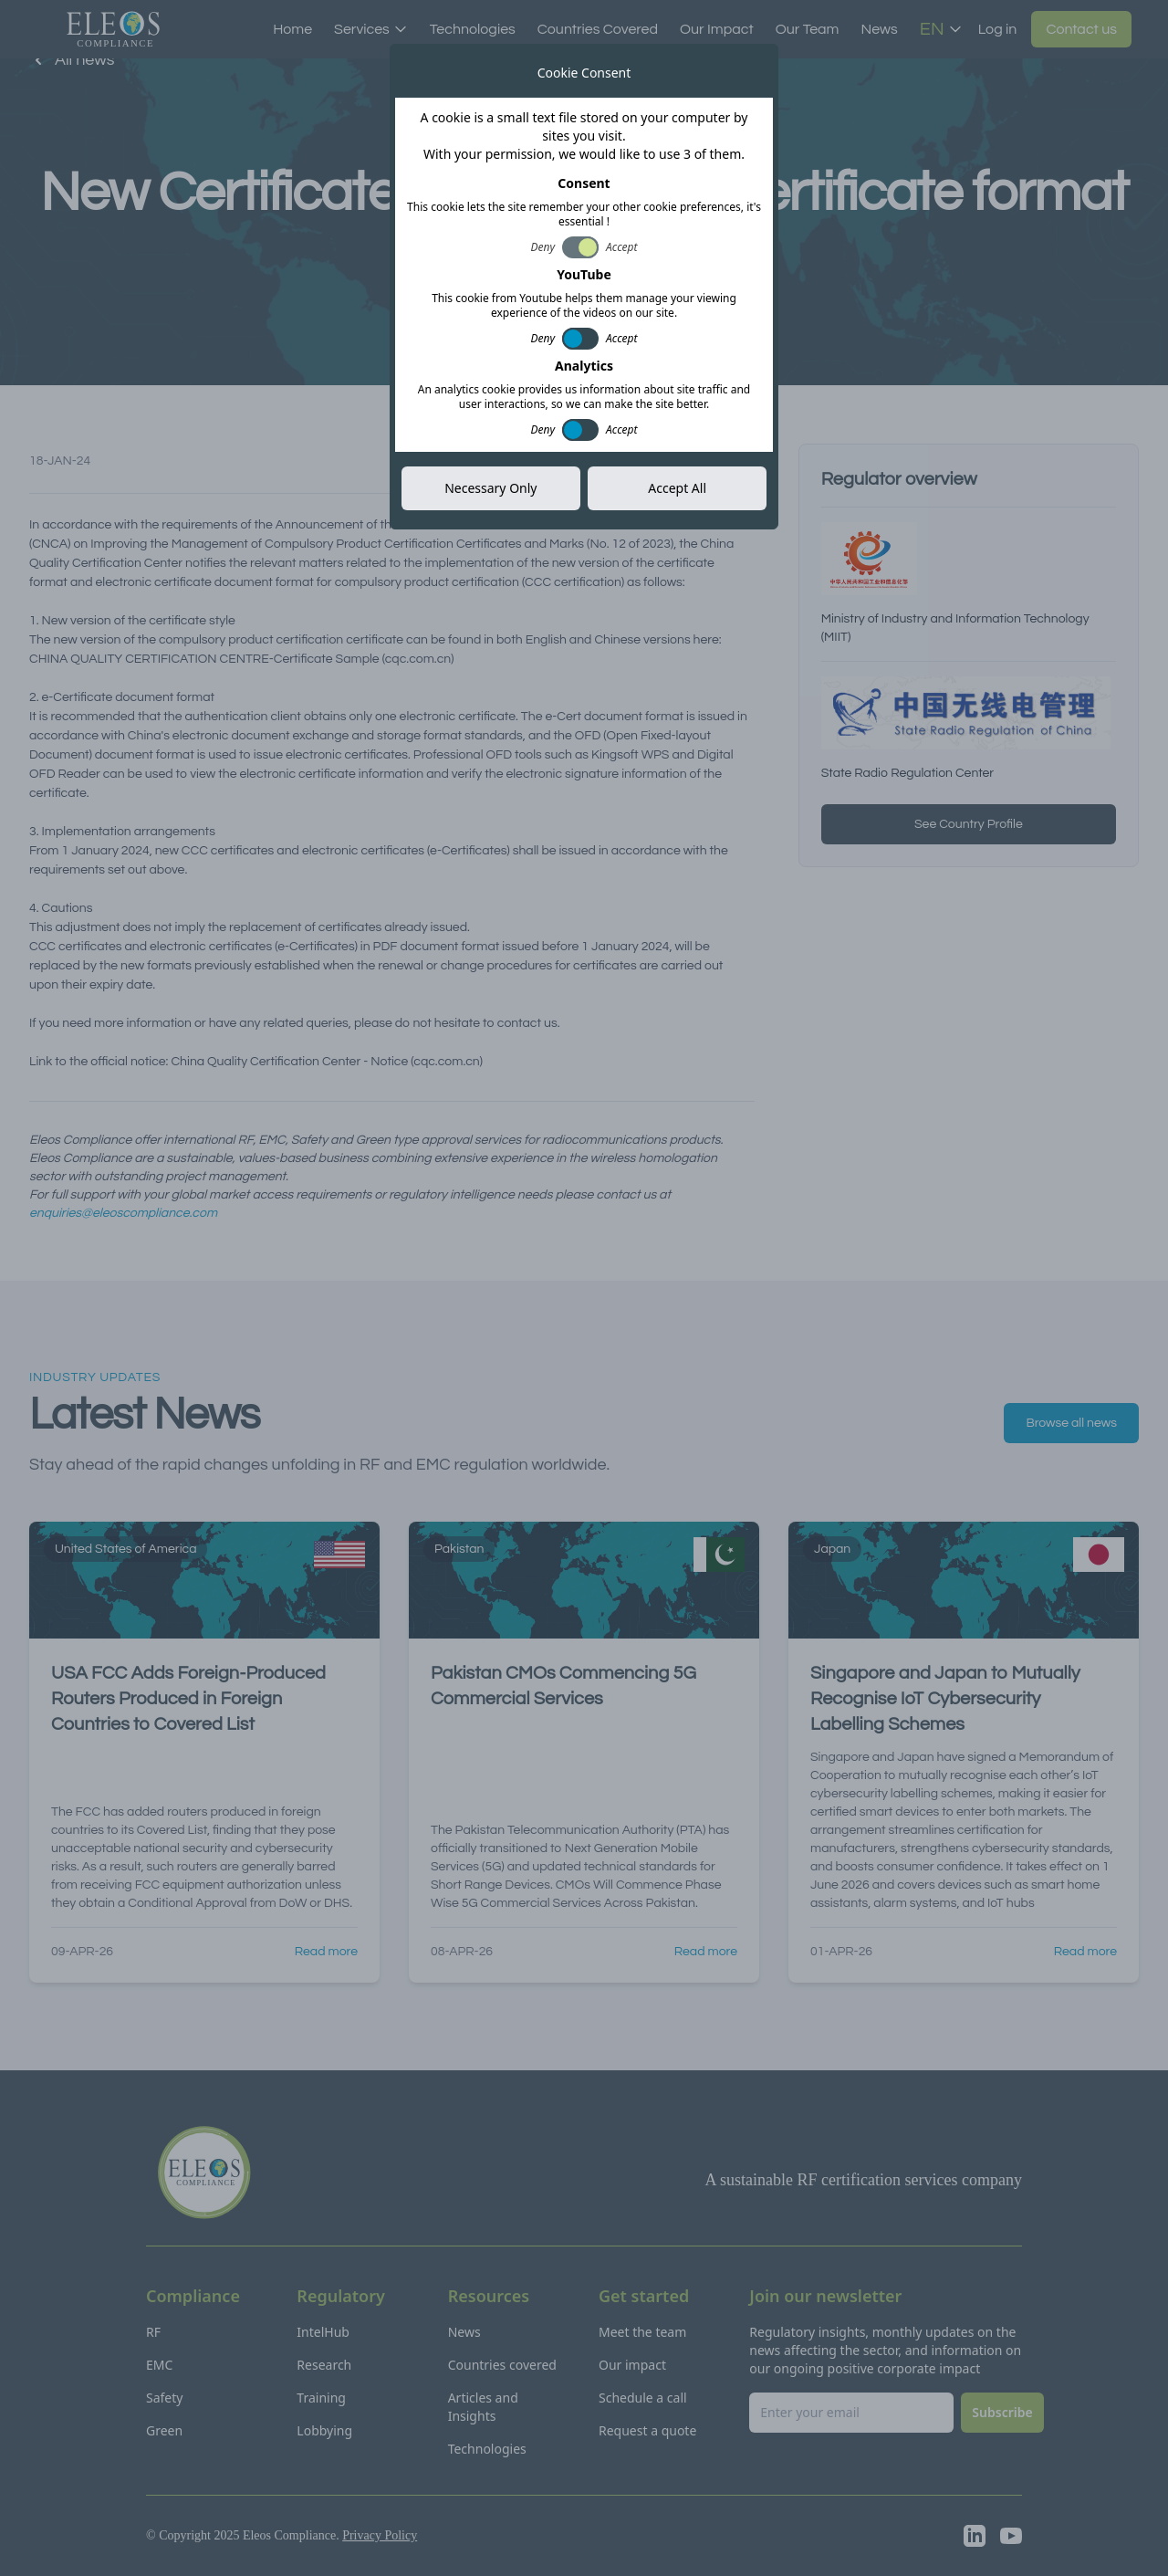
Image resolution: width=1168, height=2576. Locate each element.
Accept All (677, 488)
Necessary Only (490, 488)
